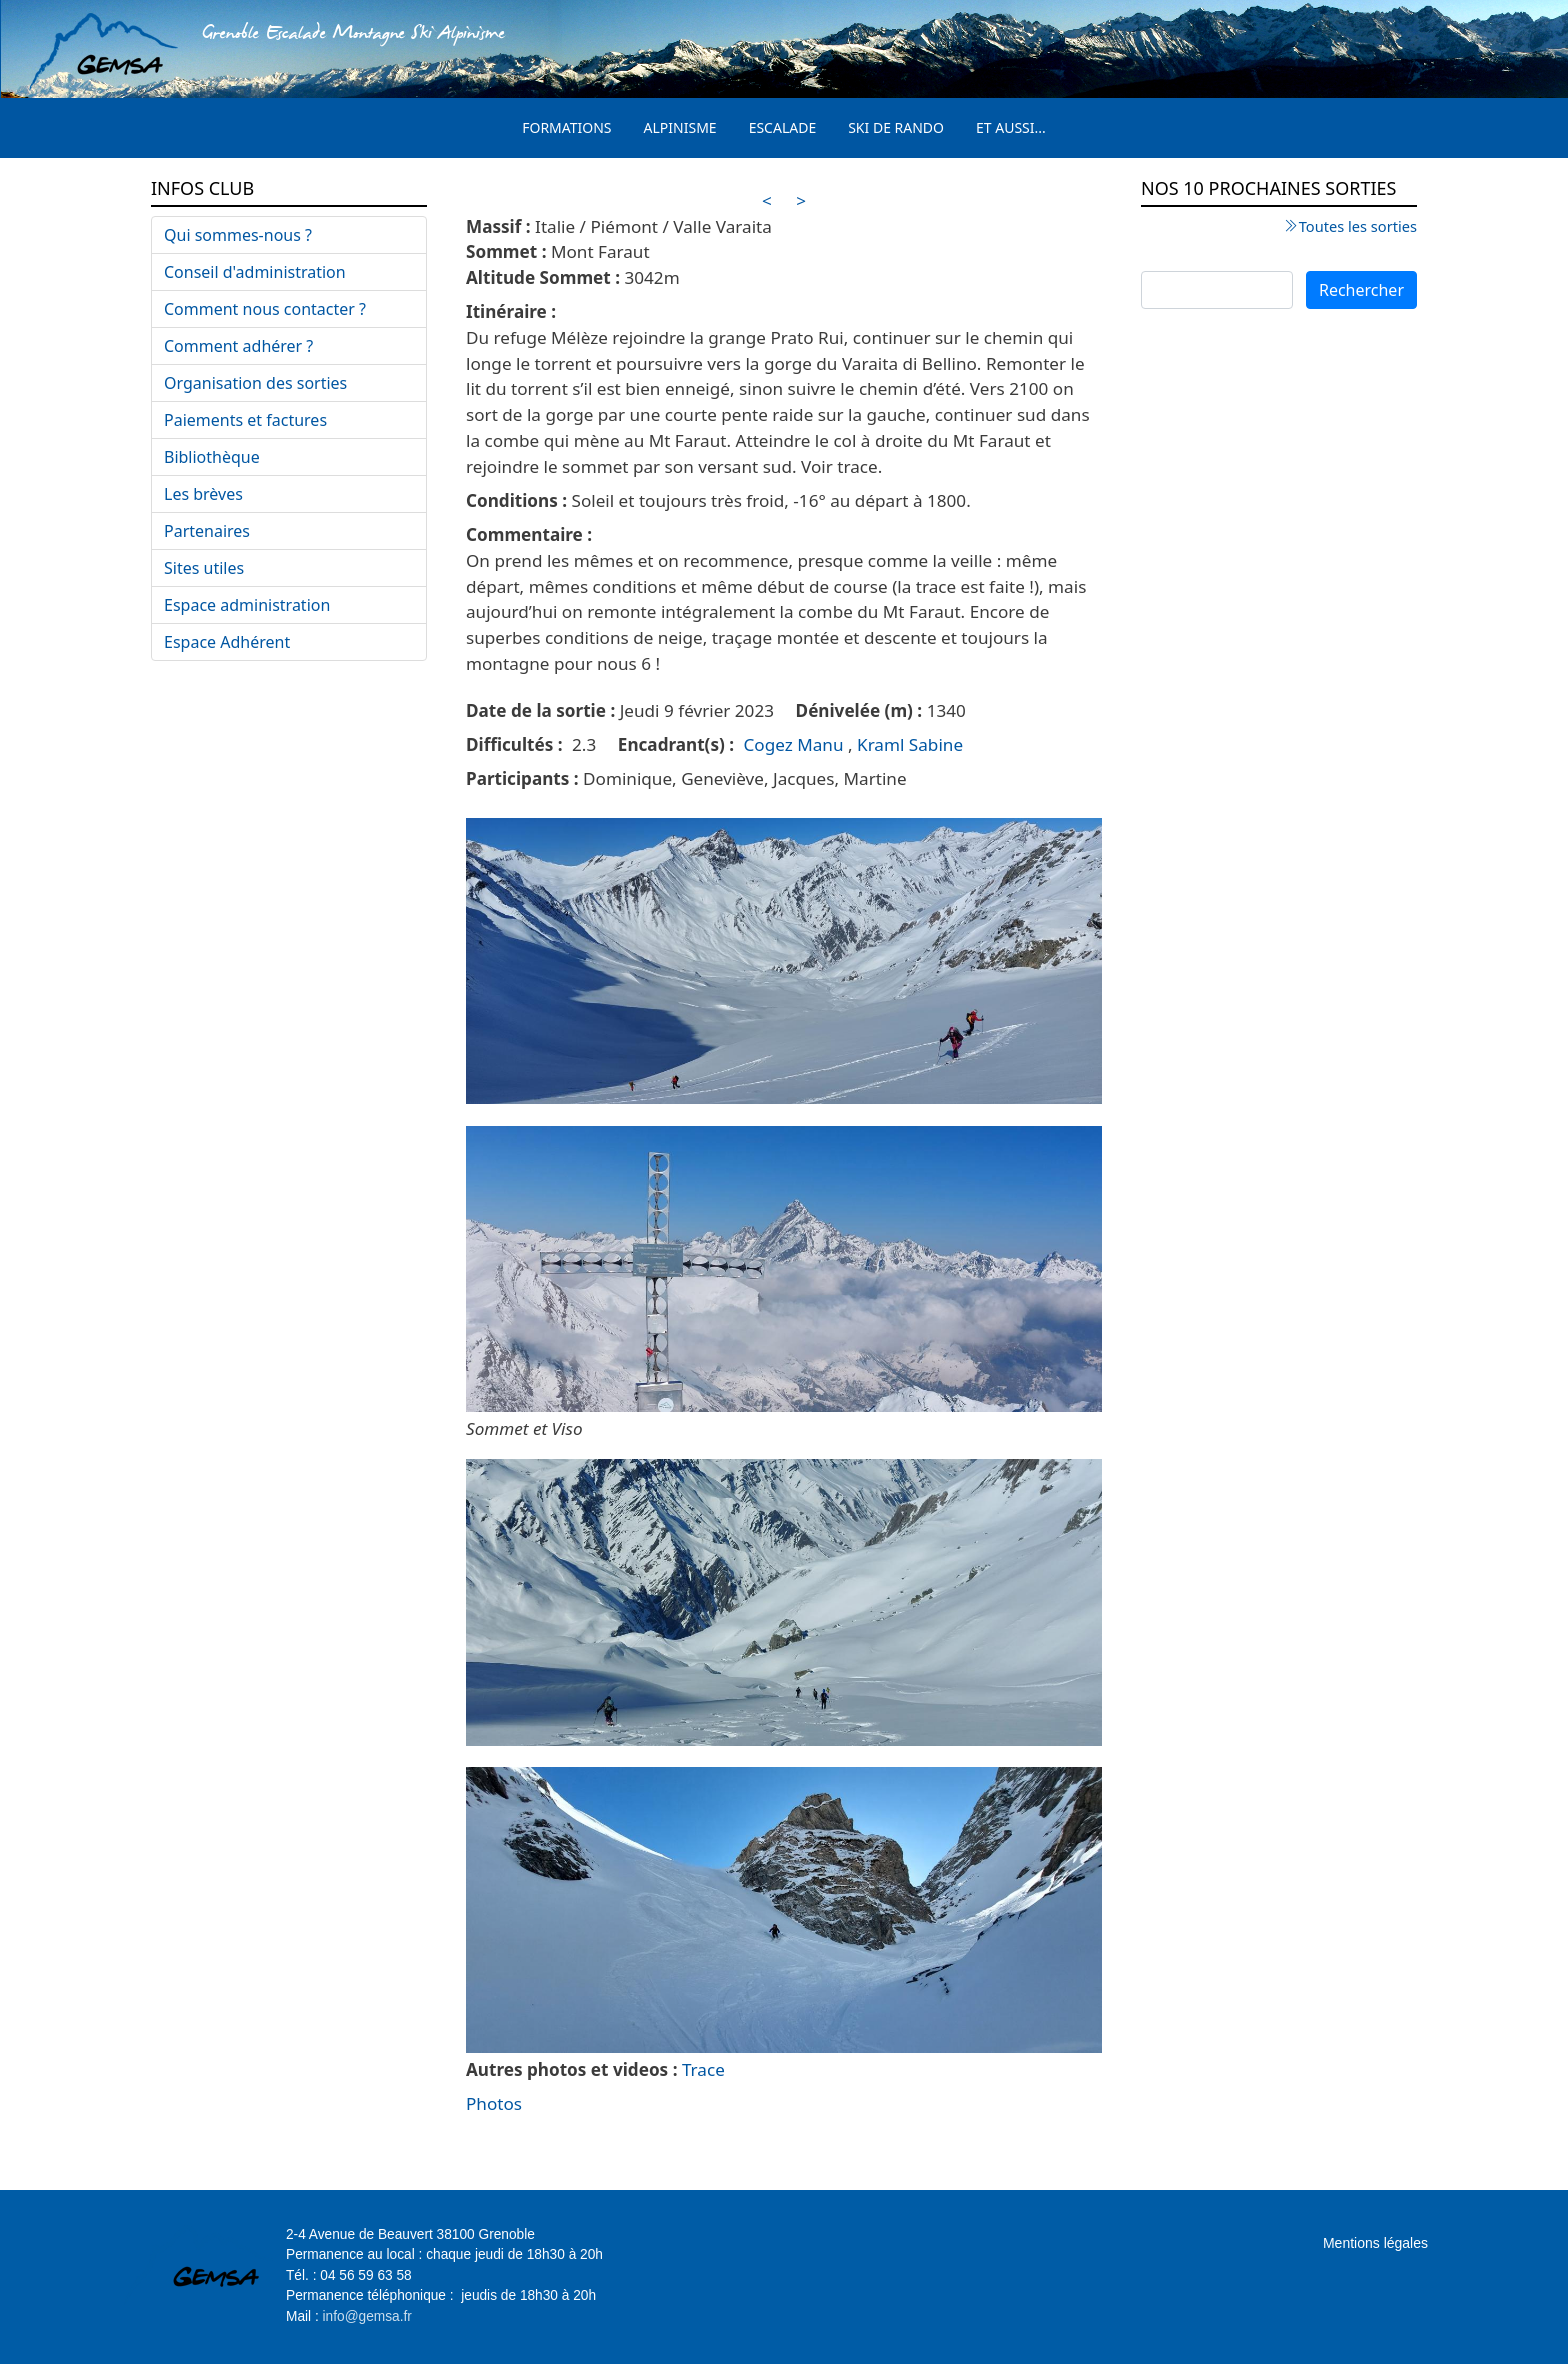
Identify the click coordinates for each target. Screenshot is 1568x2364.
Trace (703, 2069)
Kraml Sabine (910, 744)
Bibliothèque (212, 457)
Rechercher (1361, 290)
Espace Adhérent (227, 642)
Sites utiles (204, 568)
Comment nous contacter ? (265, 309)
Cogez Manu (794, 744)
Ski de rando (896, 127)
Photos (494, 2103)
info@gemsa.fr (367, 2316)
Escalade (783, 127)
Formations (566, 127)
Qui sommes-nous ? (238, 235)
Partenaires (207, 531)
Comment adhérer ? (238, 346)
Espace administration (247, 605)
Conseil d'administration (255, 272)
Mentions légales (1375, 2243)
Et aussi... (1011, 127)
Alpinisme (680, 127)
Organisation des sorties (255, 383)
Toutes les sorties (1358, 226)
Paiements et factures (245, 420)
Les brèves (203, 494)
